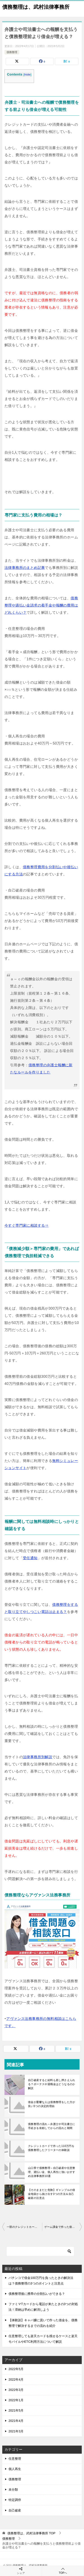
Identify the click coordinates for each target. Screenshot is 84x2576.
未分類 (13, 2489)
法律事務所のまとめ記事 (24, 568)
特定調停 (15, 2500)
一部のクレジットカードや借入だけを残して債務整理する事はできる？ (24, 2226)
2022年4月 (16, 2379)
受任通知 (30, 1558)
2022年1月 (16, 2400)
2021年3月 (16, 2431)
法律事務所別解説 (37, 1757)
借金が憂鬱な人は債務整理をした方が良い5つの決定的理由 (51, 2104)
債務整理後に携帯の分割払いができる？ (37, 2293)
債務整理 (11, 52)
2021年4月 (16, 2421)
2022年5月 (16, 2369)
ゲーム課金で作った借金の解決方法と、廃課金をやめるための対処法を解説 (63, 2226)
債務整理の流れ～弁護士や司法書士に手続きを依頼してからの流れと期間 (51, 2126)
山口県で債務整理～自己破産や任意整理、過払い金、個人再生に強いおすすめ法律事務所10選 (51, 2172)
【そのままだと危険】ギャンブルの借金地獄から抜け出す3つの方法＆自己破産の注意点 (51, 2194)
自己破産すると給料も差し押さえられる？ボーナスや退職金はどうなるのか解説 (51, 2084)
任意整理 (15, 2458)
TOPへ (63, 2570)
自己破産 (15, 2510)
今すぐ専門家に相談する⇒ (26, 1225)
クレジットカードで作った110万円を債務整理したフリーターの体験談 (51, 2148)
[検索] (40, 2251)
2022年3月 (16, 2390)
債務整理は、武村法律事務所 (35, 6)
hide (27, 74)
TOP (31, 2533)
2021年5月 (16, 2410)
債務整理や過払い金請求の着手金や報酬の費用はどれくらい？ (41, 605)
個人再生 (15, 2469)
